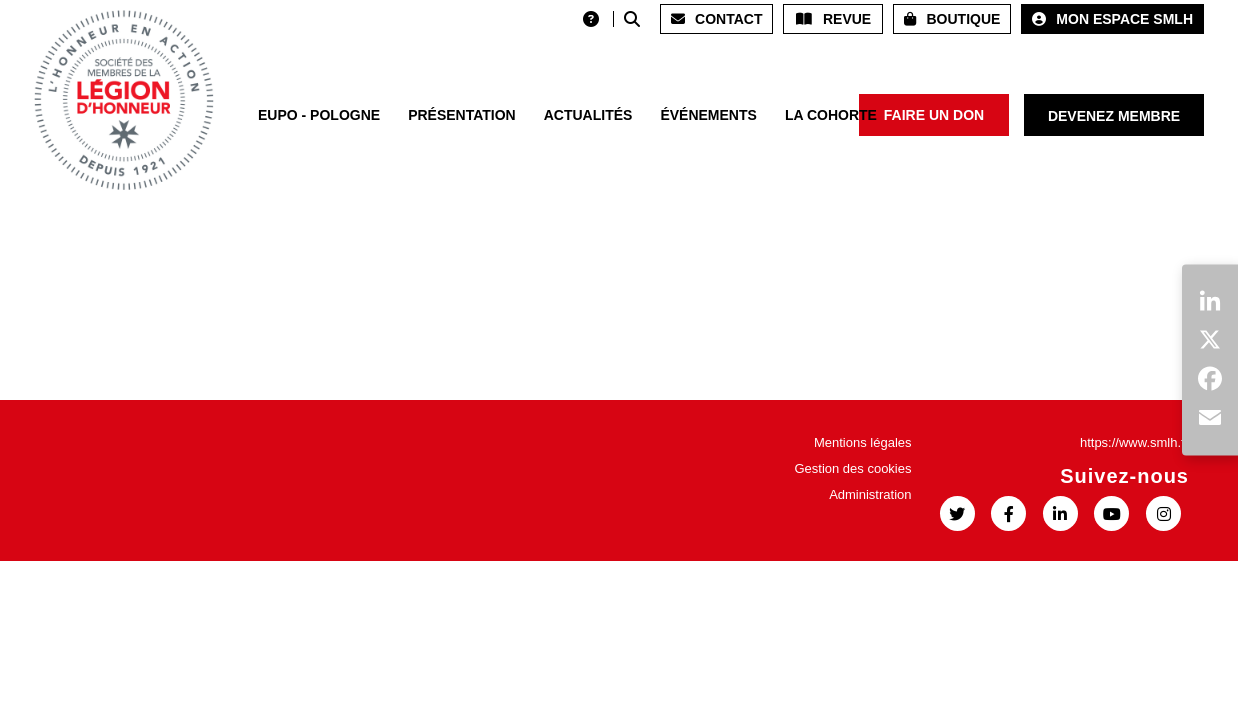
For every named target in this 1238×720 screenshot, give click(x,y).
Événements (708, 115)
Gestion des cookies (852, 468)
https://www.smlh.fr (1134, 442)
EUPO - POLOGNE (319, 115)
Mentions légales (863, 442)
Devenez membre (1114, 116)
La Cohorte (831, 115)
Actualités (588, 115)
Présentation (462, 115)
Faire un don (934, 115)
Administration (870, 494)
